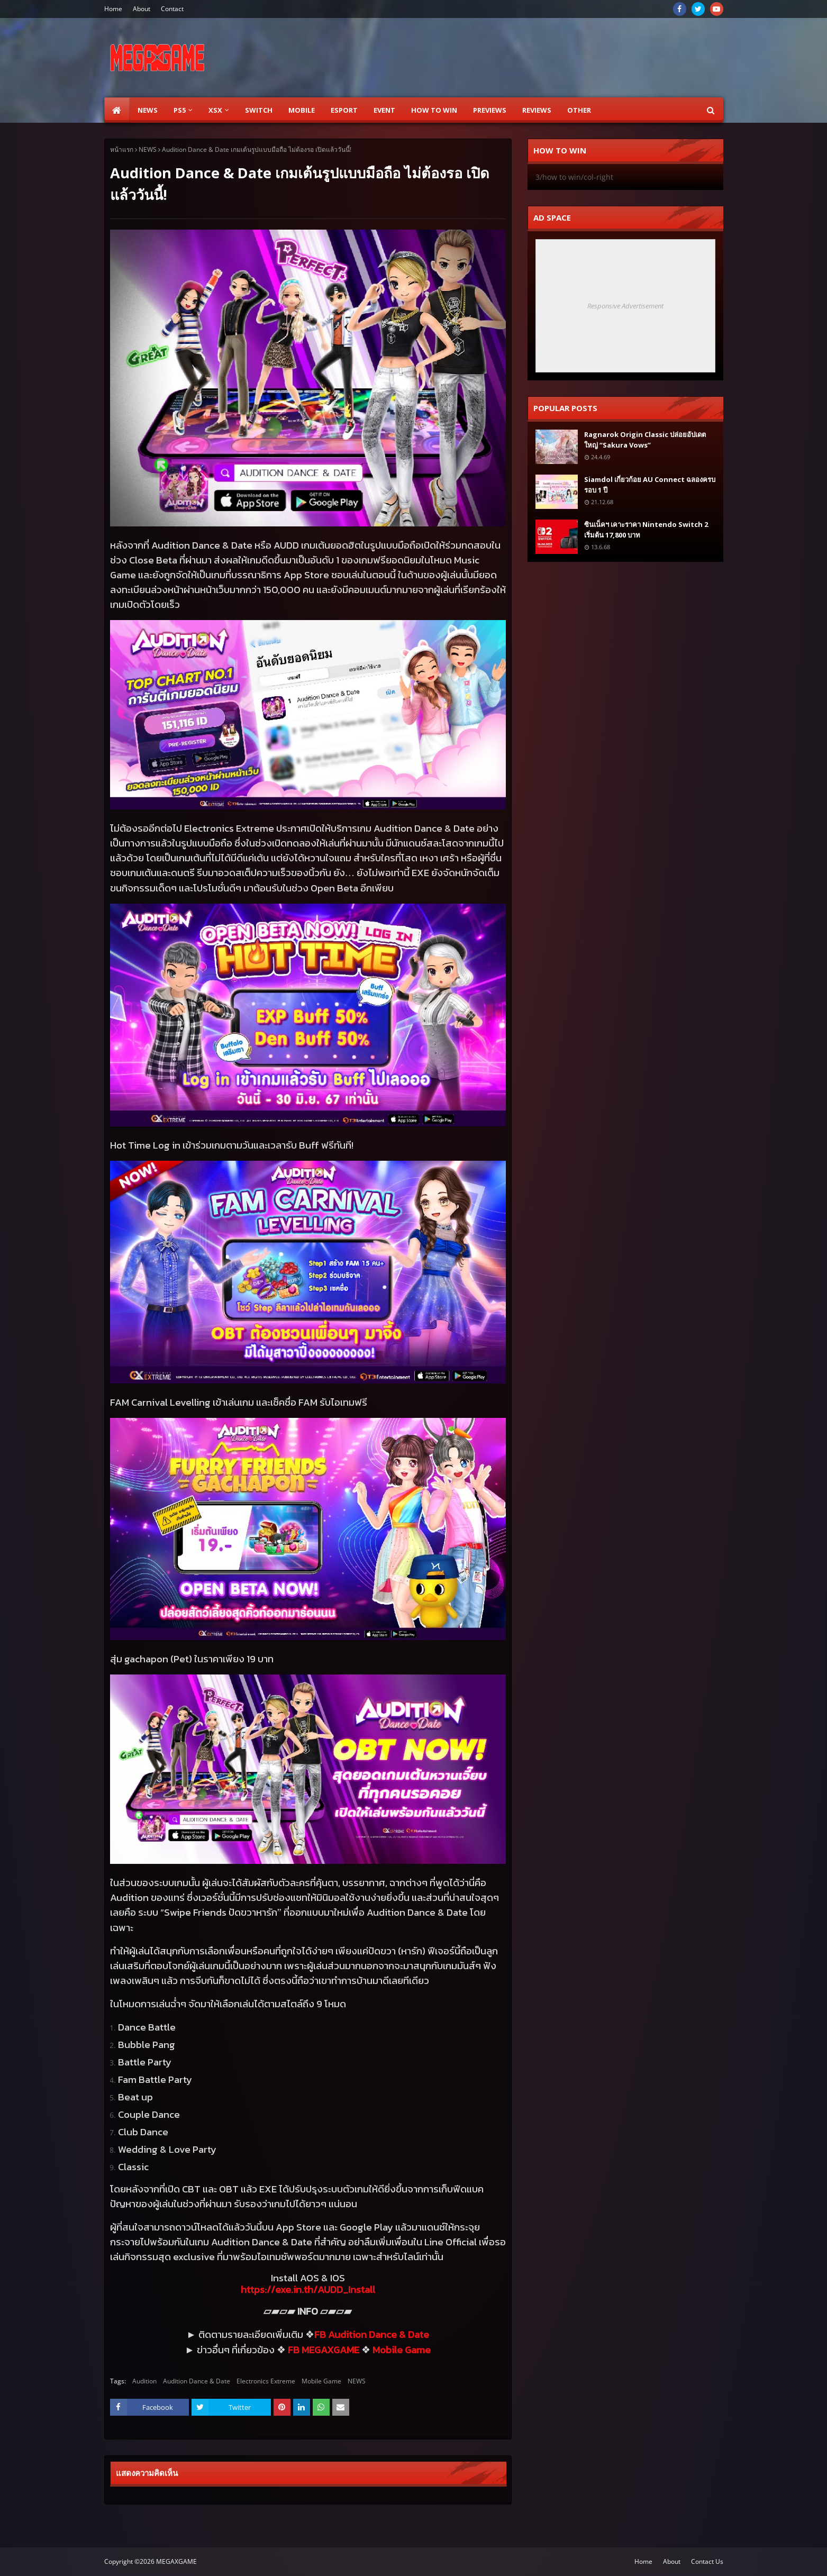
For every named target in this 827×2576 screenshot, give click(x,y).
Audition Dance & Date (196, 2381)
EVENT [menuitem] (384, 110)
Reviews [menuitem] (536, 110)
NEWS (148, 149)
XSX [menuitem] (215, 110)
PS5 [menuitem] (180, 110)
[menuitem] (117, 110)
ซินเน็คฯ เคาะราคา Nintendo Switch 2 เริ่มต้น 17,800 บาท (646, 530)
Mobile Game (321, 2381)
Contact (172, 8)
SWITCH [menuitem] (258, 110)
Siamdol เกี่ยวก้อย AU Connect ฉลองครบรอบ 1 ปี (649, 485)
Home (113, 8)
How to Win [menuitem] (434, 110)
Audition (144, 2381)
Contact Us (707, 2561)
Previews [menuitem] (489, 110)
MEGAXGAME (176, 2561)
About (141, 8)
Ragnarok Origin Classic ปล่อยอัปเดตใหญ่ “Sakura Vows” (645, 440)
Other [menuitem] (579, 110)
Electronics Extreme (266, 2381)
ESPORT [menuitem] (344, 110)
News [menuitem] (148, 110)
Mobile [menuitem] (301, 110)
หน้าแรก (121, 149)
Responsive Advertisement (625, 306)
